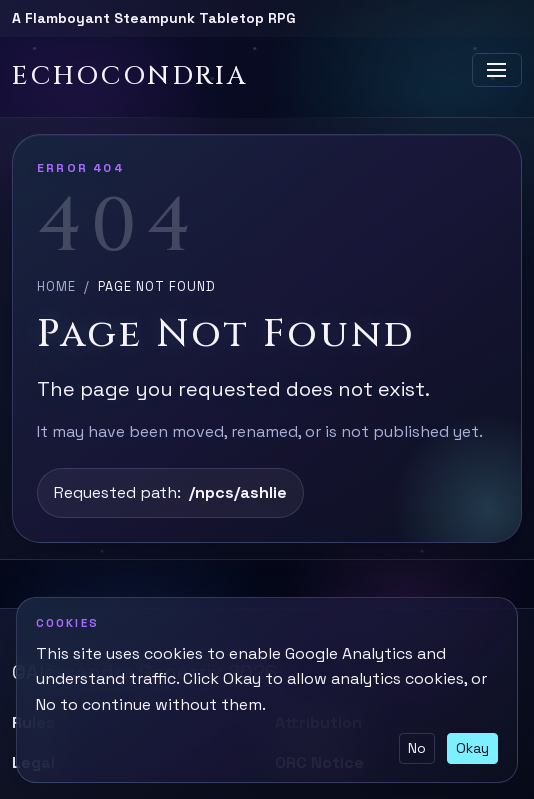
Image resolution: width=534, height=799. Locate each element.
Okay (472, 748)
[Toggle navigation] (497, 70)
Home (56, 286)
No (417, 748)
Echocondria (130, 76)
